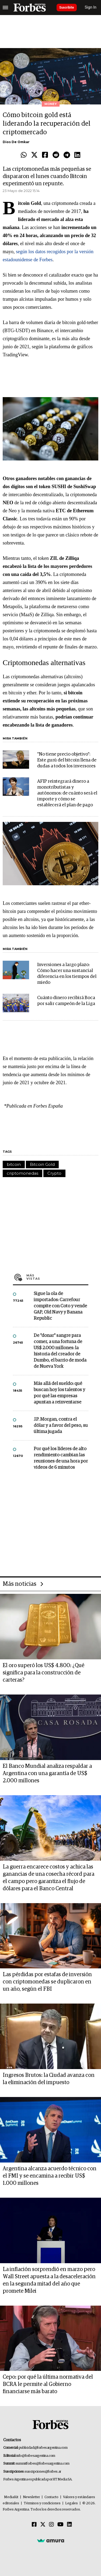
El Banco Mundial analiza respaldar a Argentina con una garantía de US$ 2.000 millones (47, 1773)
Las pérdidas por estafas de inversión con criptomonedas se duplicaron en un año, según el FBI (47, 1982)
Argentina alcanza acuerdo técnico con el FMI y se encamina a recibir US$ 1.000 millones (49, 2176)
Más (57, 1277)
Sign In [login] (91, 7)
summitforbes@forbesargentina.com (42, 2463)
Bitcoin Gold (42, 1164)
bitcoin (14, 1164)
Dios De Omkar (16, 142)
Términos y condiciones (42, 2503)
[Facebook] (34, 2525)
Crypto (54, 1173)
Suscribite (66, 7)
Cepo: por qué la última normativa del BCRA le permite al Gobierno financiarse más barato (48, 2384)
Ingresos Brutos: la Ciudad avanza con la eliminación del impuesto (49, 2079)
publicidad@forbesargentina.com (43, 2448)
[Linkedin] (69, 2525)
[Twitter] (43, 2525)
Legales (71, 2503)
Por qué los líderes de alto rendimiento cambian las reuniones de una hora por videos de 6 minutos (61, 1458)
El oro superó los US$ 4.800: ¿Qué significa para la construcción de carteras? (43, 1673)
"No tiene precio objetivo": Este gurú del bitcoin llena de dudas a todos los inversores (66, 760)
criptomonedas (22, 1173)
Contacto (51, 2497)
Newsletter (31, 2497)
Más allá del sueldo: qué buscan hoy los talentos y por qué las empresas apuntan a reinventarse (59, 1393)
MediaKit (11, 2497)
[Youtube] (60, 2525)
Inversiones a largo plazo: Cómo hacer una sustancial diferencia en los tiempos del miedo (66, 974)
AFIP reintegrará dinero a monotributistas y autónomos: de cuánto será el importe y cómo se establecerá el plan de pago (67, 793)
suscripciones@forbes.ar (43, 2471)
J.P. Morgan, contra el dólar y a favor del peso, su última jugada (61, 1425)
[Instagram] (51, 2525)
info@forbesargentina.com (35, 2456)
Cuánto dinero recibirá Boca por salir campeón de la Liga (66, 1001)
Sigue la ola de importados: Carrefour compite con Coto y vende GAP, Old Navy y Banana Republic (60, 1306)
